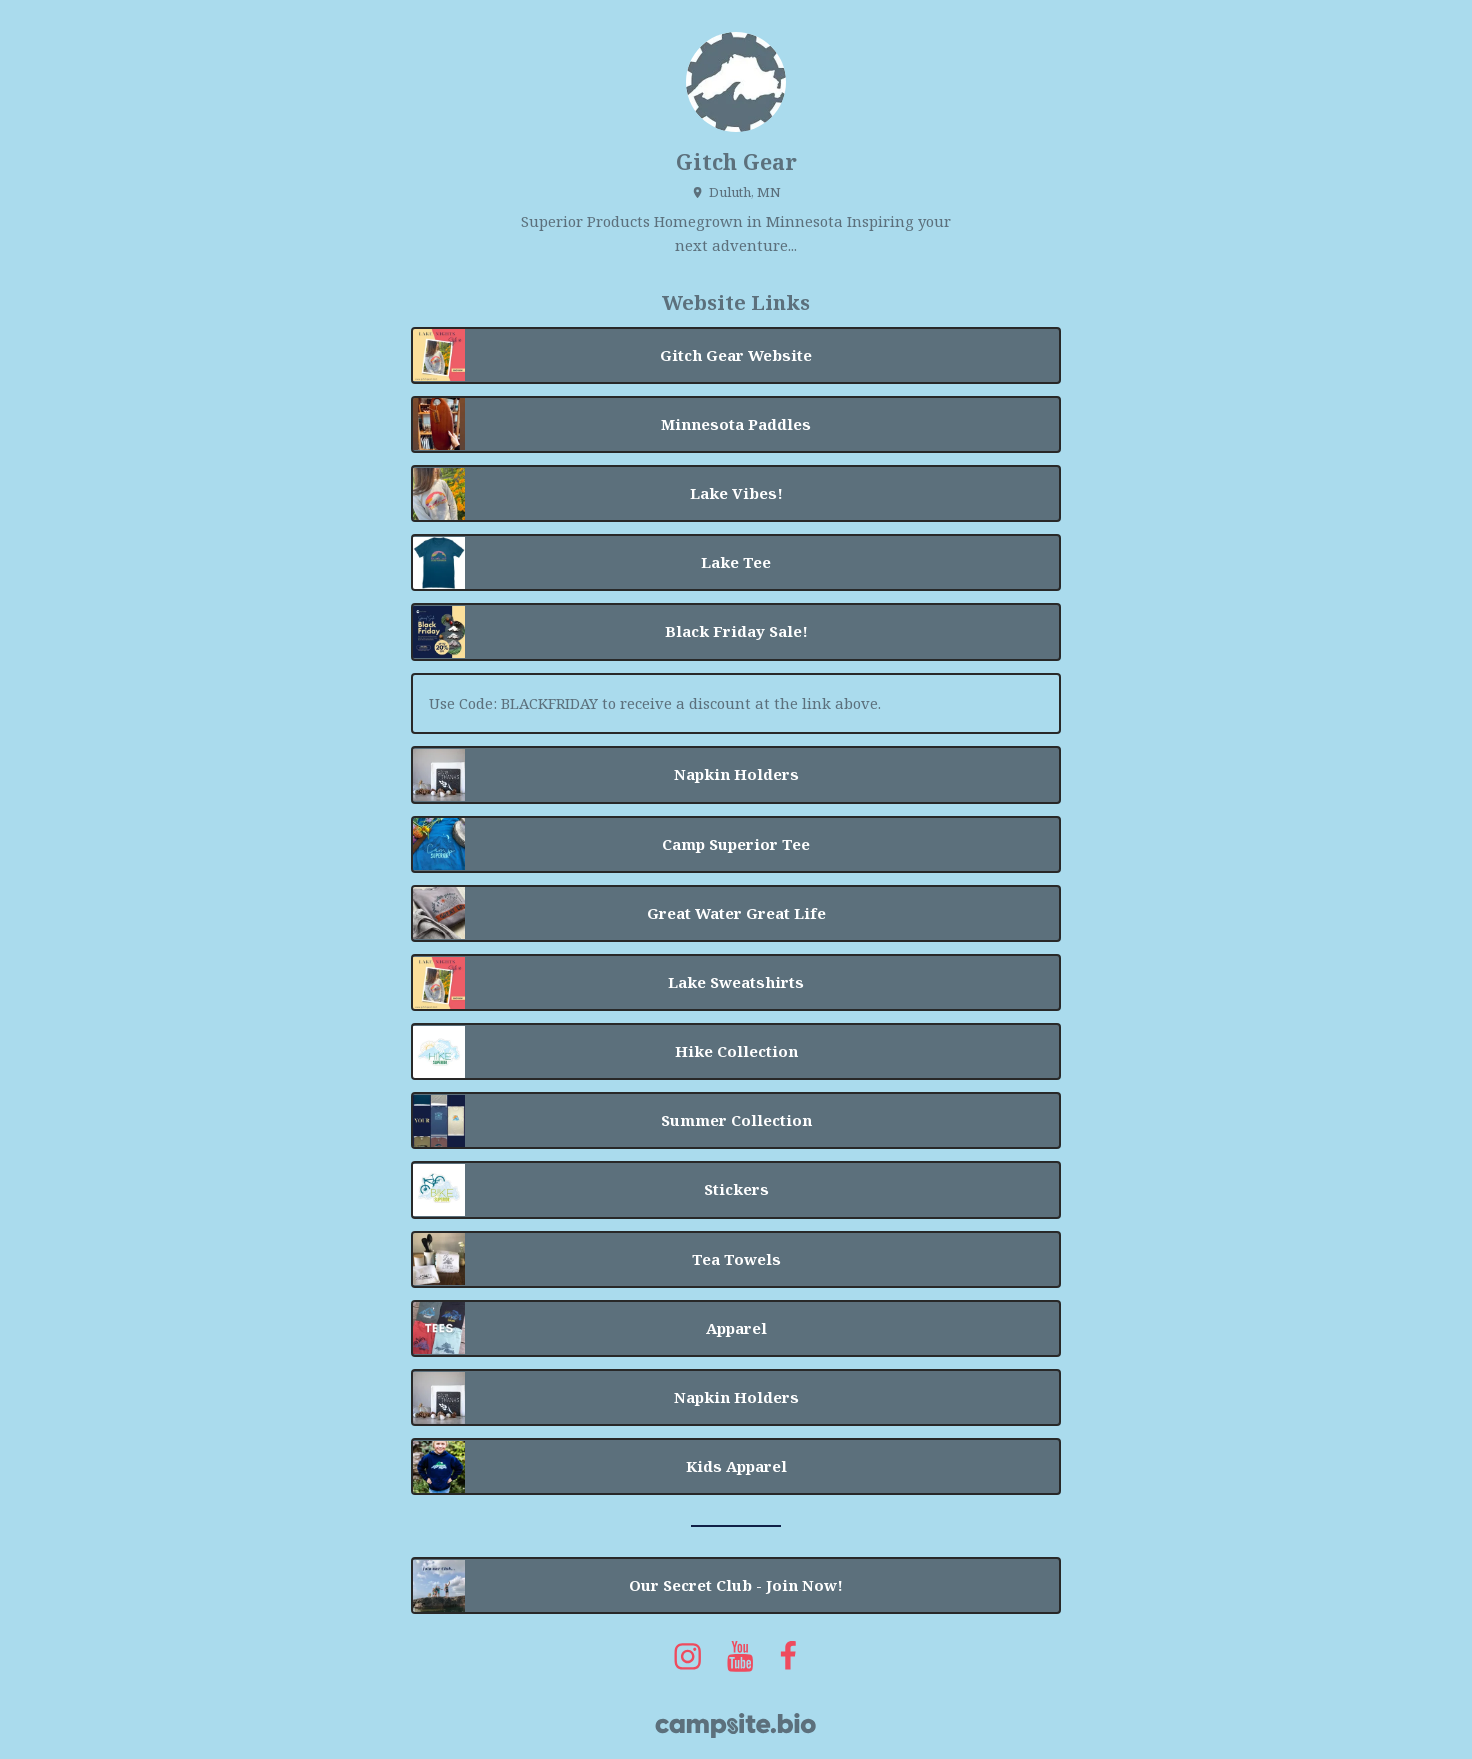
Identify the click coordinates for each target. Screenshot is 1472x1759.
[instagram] (688, 1656)
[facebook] (789, 1656)
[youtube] (741, 1656)
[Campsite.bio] (735, 1725)
